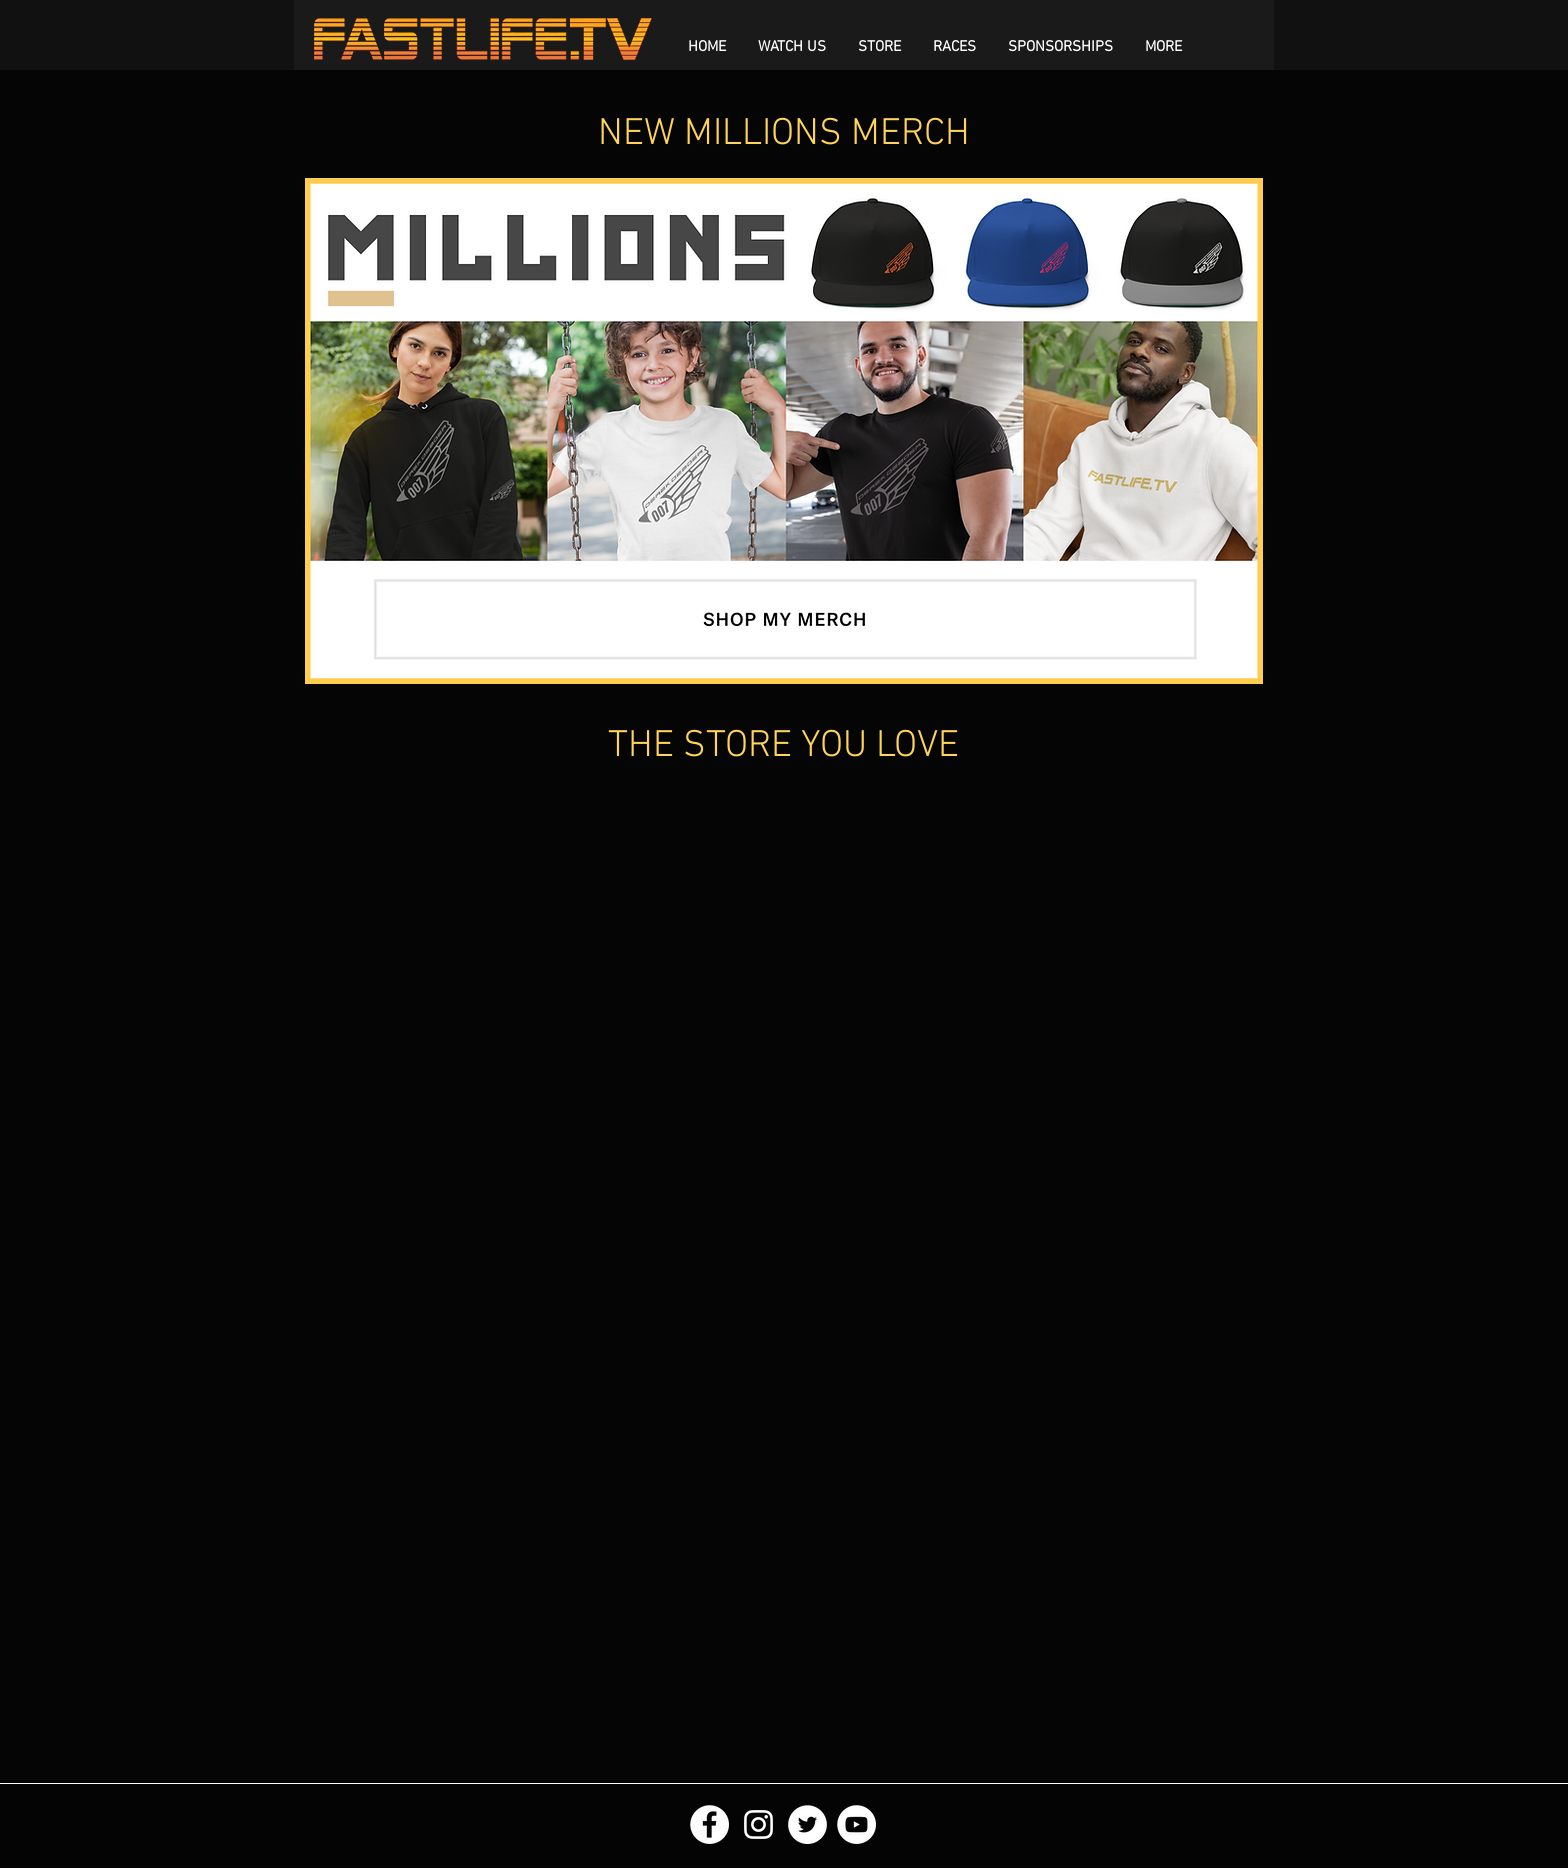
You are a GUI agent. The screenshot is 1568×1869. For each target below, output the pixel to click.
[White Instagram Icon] (758, 1824)
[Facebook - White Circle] (709, 1824)
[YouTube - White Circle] (856, 1824)
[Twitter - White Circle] (807, 1824)
